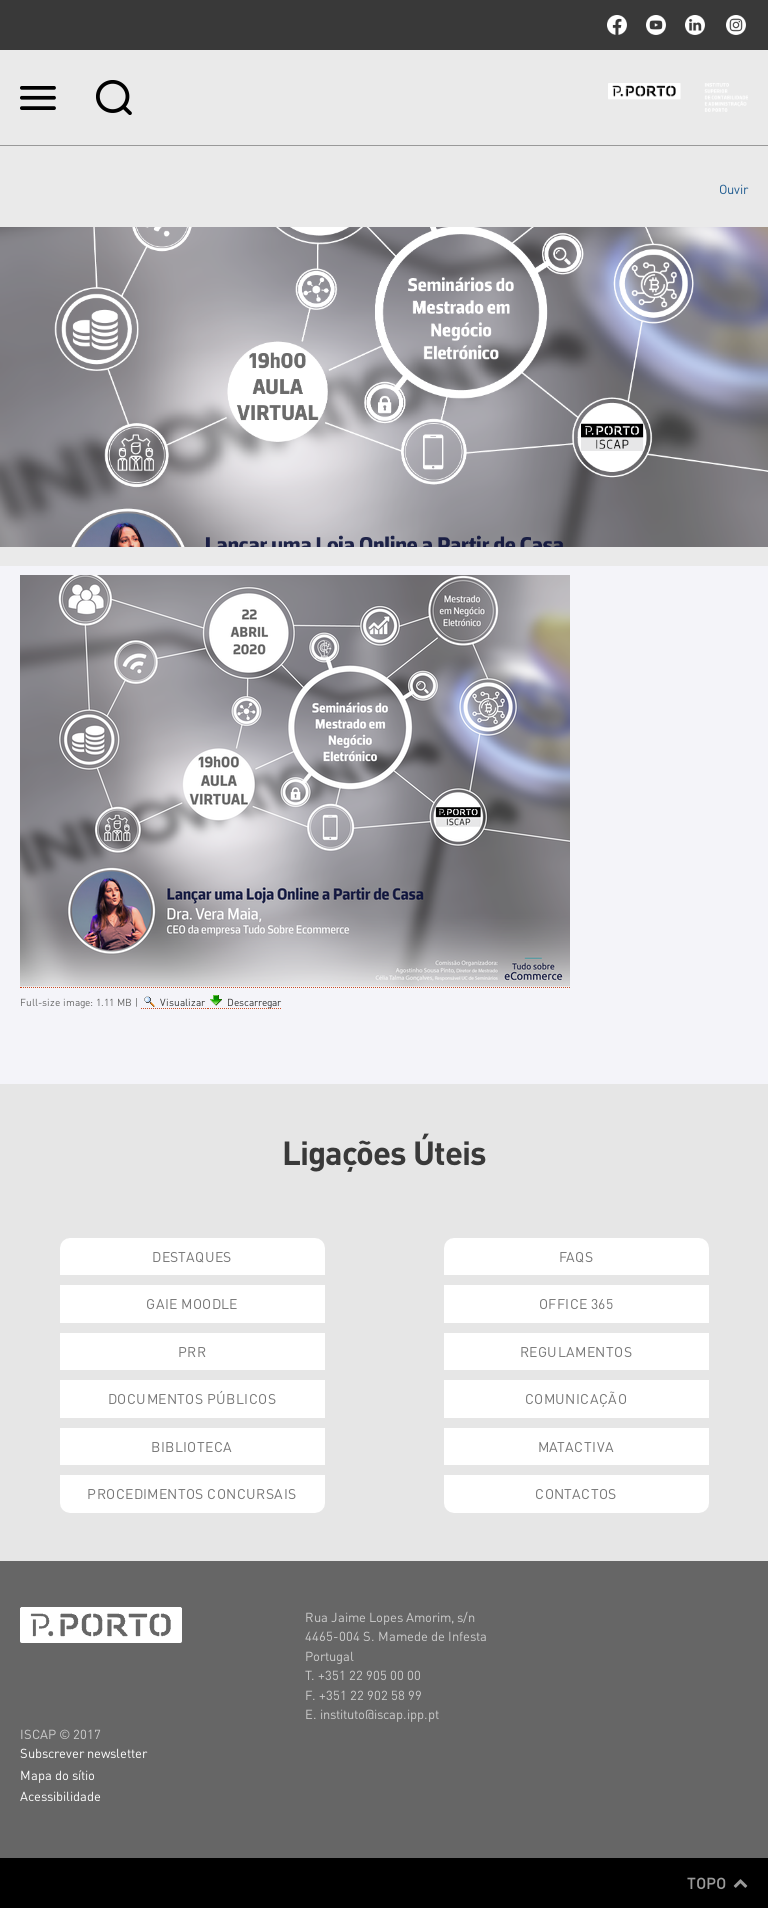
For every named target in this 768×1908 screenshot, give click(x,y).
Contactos (576, 1493)
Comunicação (576, 1398)
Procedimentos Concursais (191, 1493)
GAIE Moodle (192, 1303)
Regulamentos (576, 1351)
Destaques (192, 1256)
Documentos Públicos (192, 1398)
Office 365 (576, 1303)
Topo (717, 1883)
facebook (617, 25)
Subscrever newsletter (83, 1752)
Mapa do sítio (57, 1774)
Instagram (734, 25)
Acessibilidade (60, 1795)
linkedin (695, 25)
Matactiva (576, 1446)
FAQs (576, 1256)
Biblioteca (191, 1446)
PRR (192, 1351)
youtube (656, 25)
